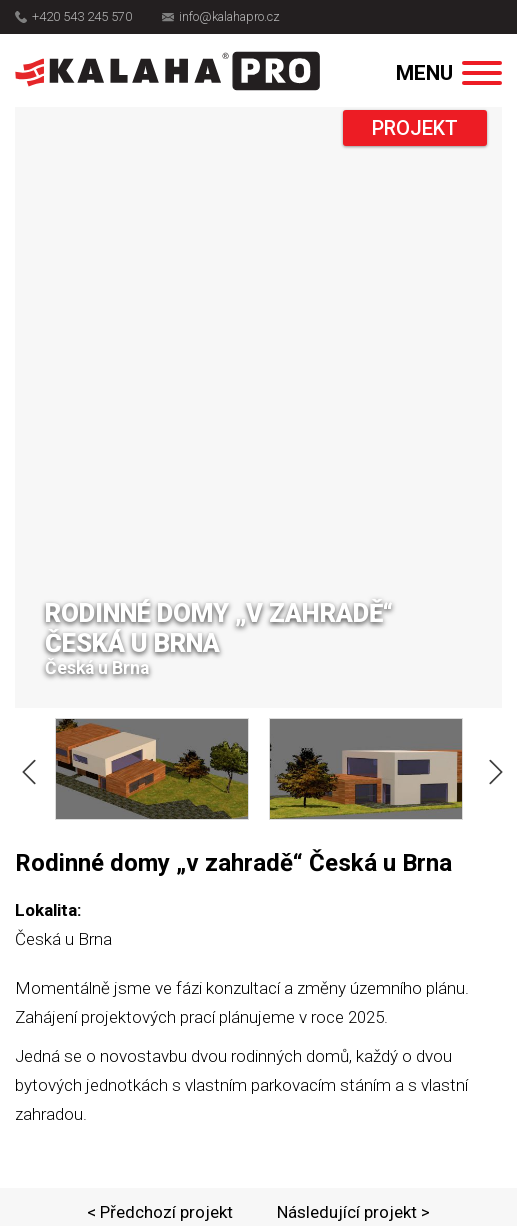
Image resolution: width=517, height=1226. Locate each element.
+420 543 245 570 (73, 17)
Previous (25, 768)
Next (492, 768)
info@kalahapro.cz (221, 17)
